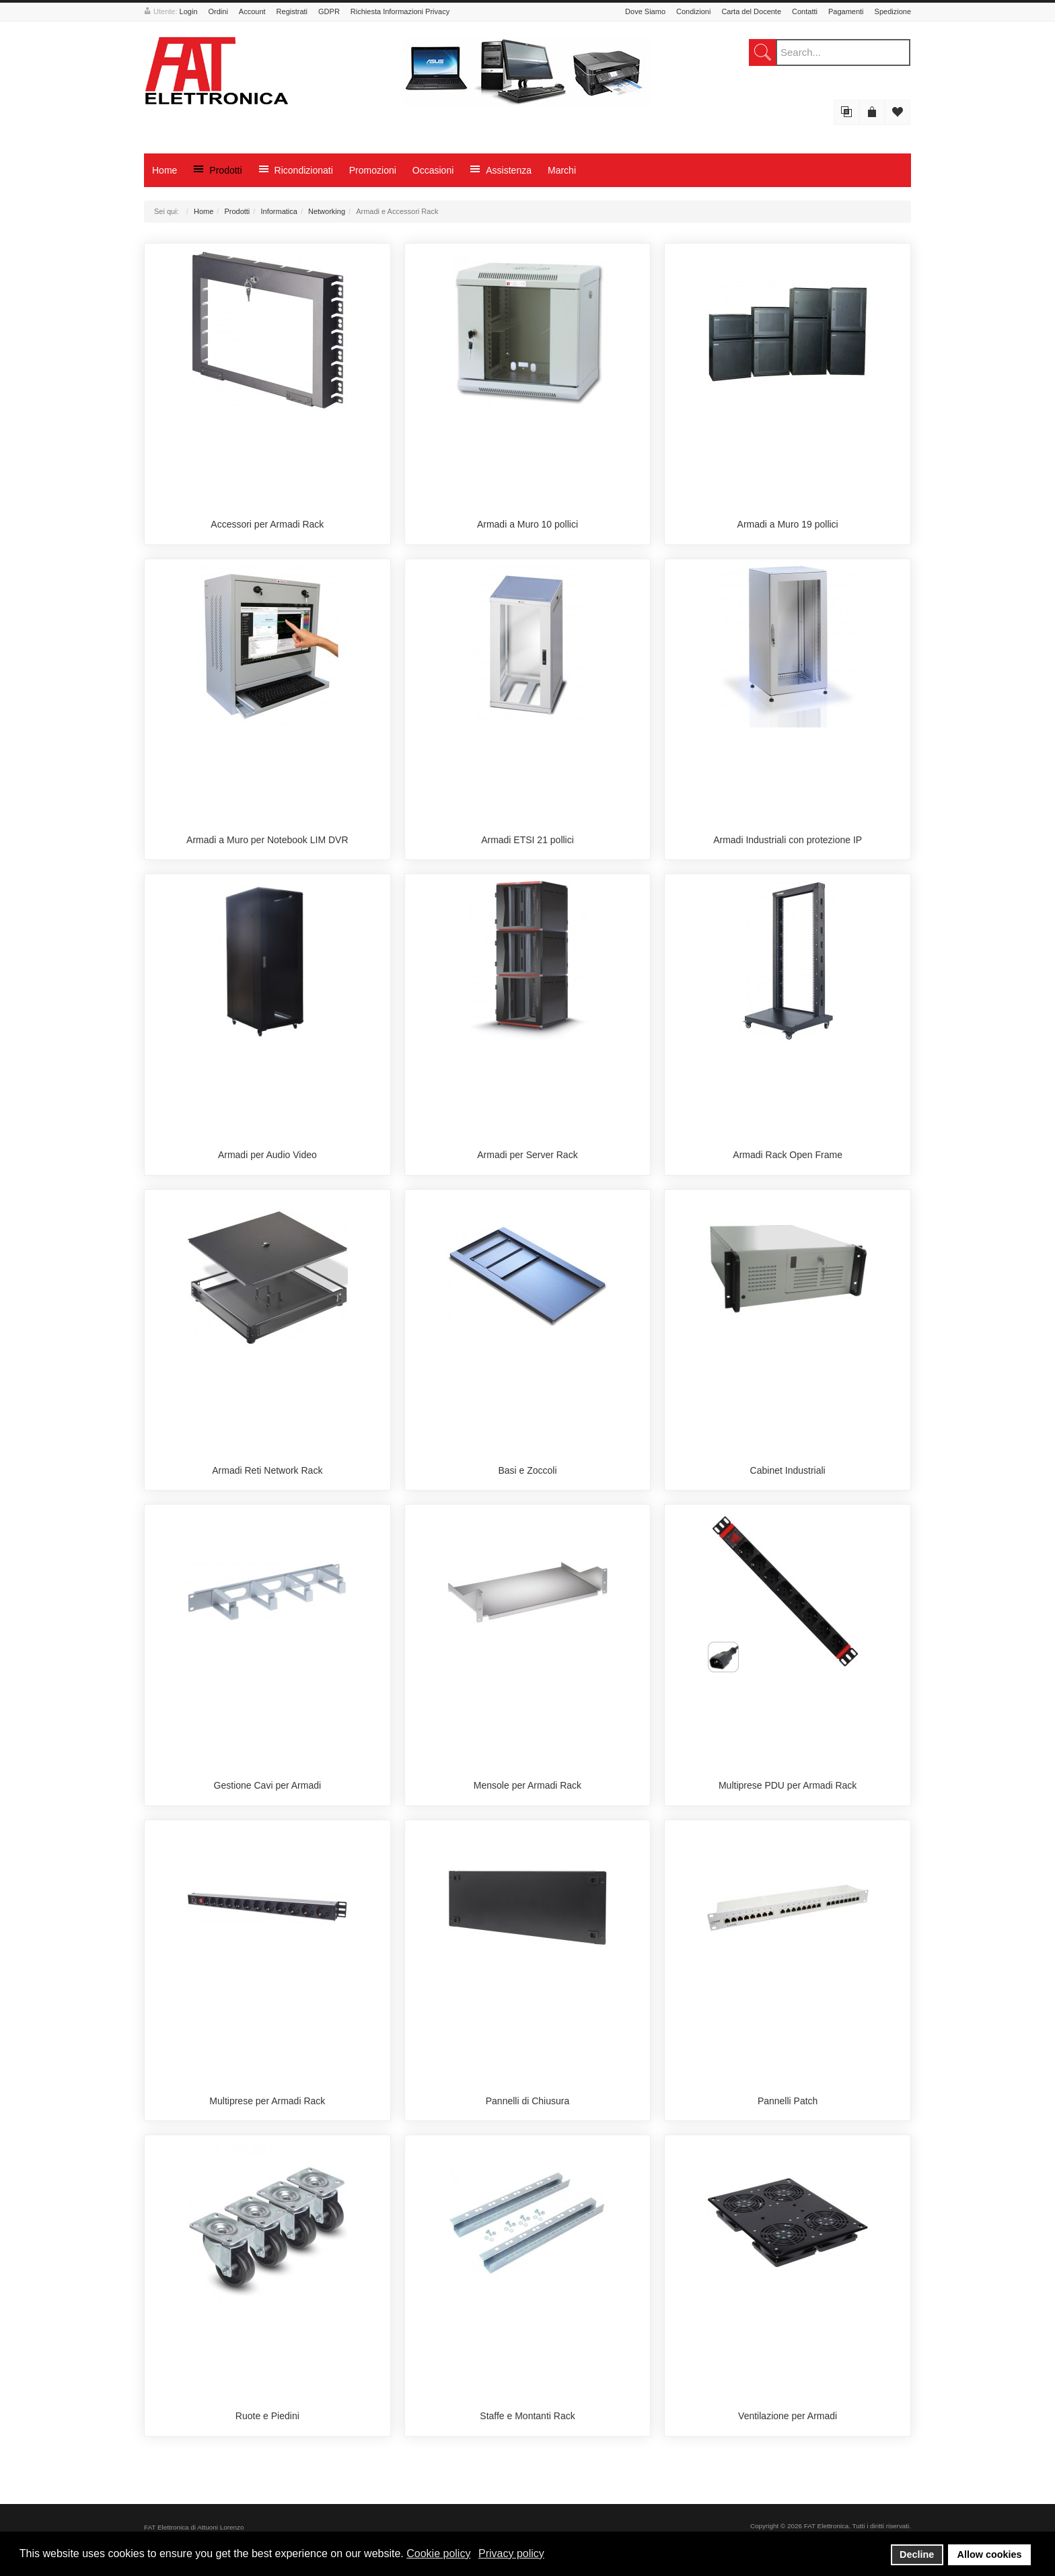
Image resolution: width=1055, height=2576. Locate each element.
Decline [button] (917, 2554)
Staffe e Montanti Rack (527, 2415)
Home (203, 211)
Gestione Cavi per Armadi (268, 1785)
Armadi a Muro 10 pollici (527, 524)
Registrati (292, 11)
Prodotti (237, 211)
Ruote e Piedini (267, 2415)
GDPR (329, 11)
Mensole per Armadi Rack (527, 1785)
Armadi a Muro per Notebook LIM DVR (267, 839)
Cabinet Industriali (788, 1470)
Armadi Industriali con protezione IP (787, 839)
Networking (326, 211)
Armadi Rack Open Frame (787, 1154)
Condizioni (693, 11)
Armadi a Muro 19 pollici (787, 524)
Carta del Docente (751, 11)
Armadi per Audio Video (267, 1154)
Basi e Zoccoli (527, 1470)
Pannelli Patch (788, 2101)
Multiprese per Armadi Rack (267, 2101)
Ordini (218, 11)
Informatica (278, 211)
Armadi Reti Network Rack (267, 1470)
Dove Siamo (645, 11)
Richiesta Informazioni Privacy (400, 11)
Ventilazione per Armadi (787, 2415)
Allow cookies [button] (989, 2554)
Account (252, 11)
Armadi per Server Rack (527, 1154)
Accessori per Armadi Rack (267, 524)
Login (189, 11)
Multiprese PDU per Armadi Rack (788, 1785)
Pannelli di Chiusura (528, 2101)
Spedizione (893, 11)
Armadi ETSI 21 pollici (527, 839)
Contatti (804, 11)
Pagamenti (846, 11)
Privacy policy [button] (511, 2553)
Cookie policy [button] (438, 2553)
